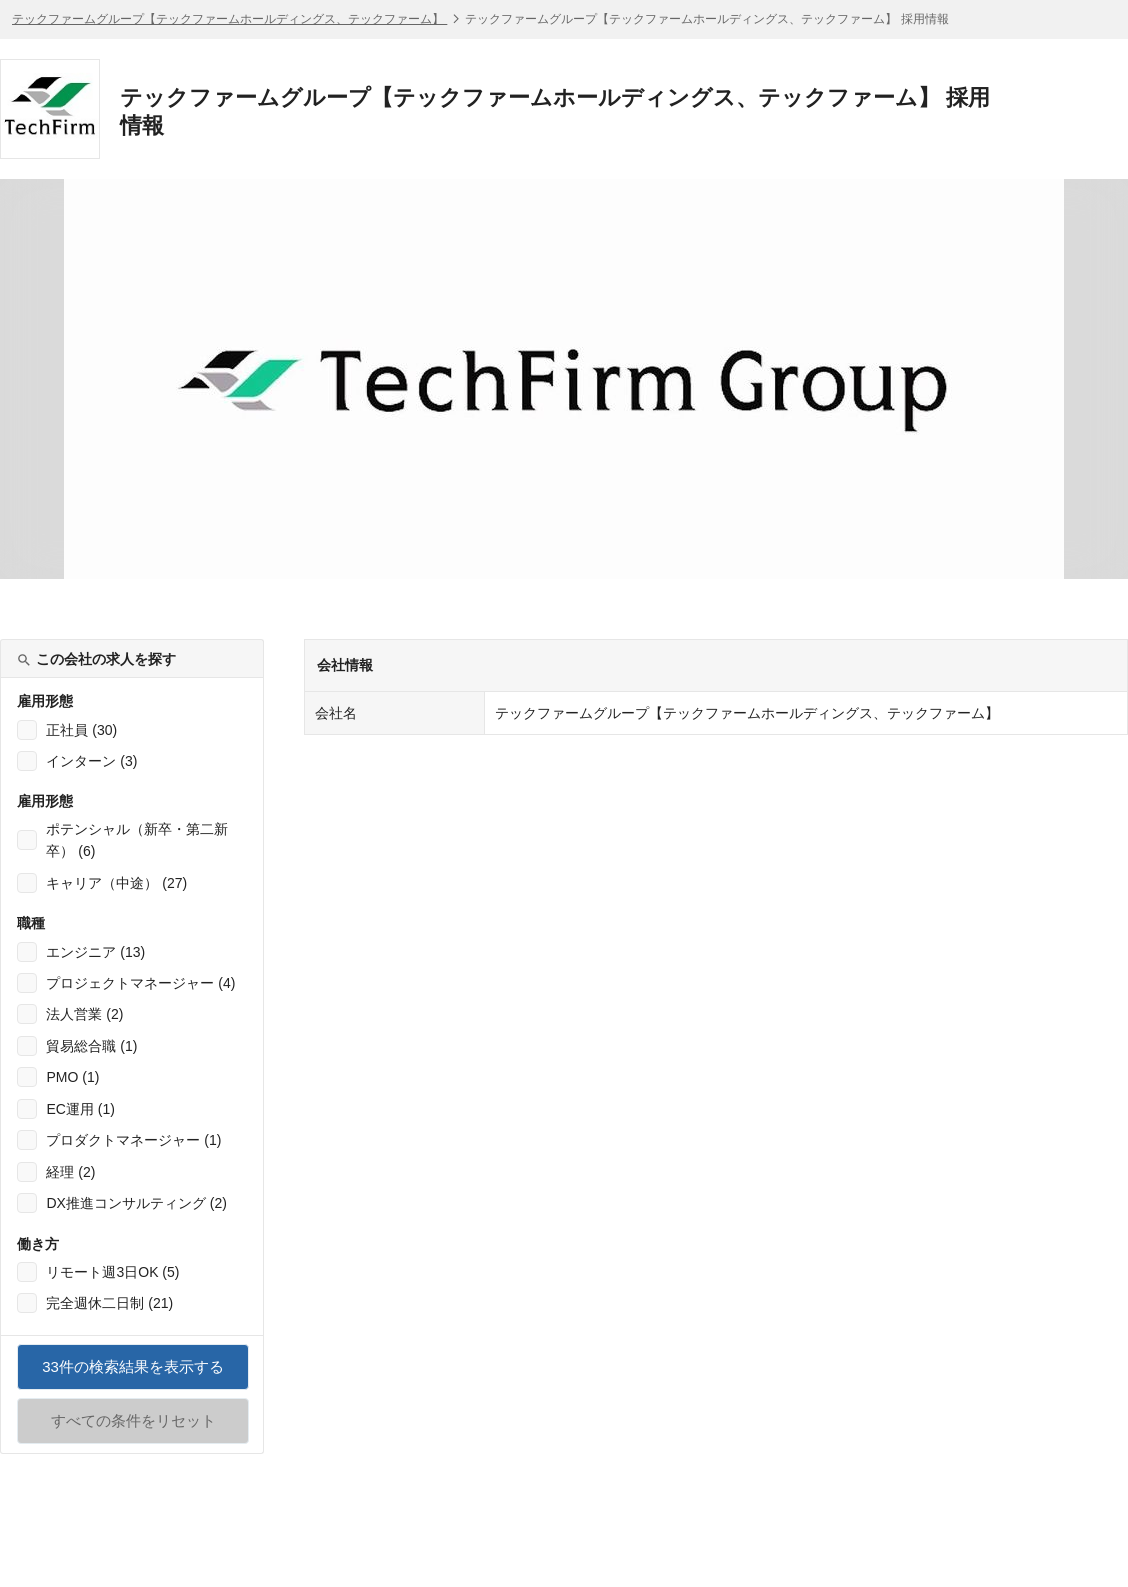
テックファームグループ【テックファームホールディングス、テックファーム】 (229, 19)
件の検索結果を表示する (133, 1374)
